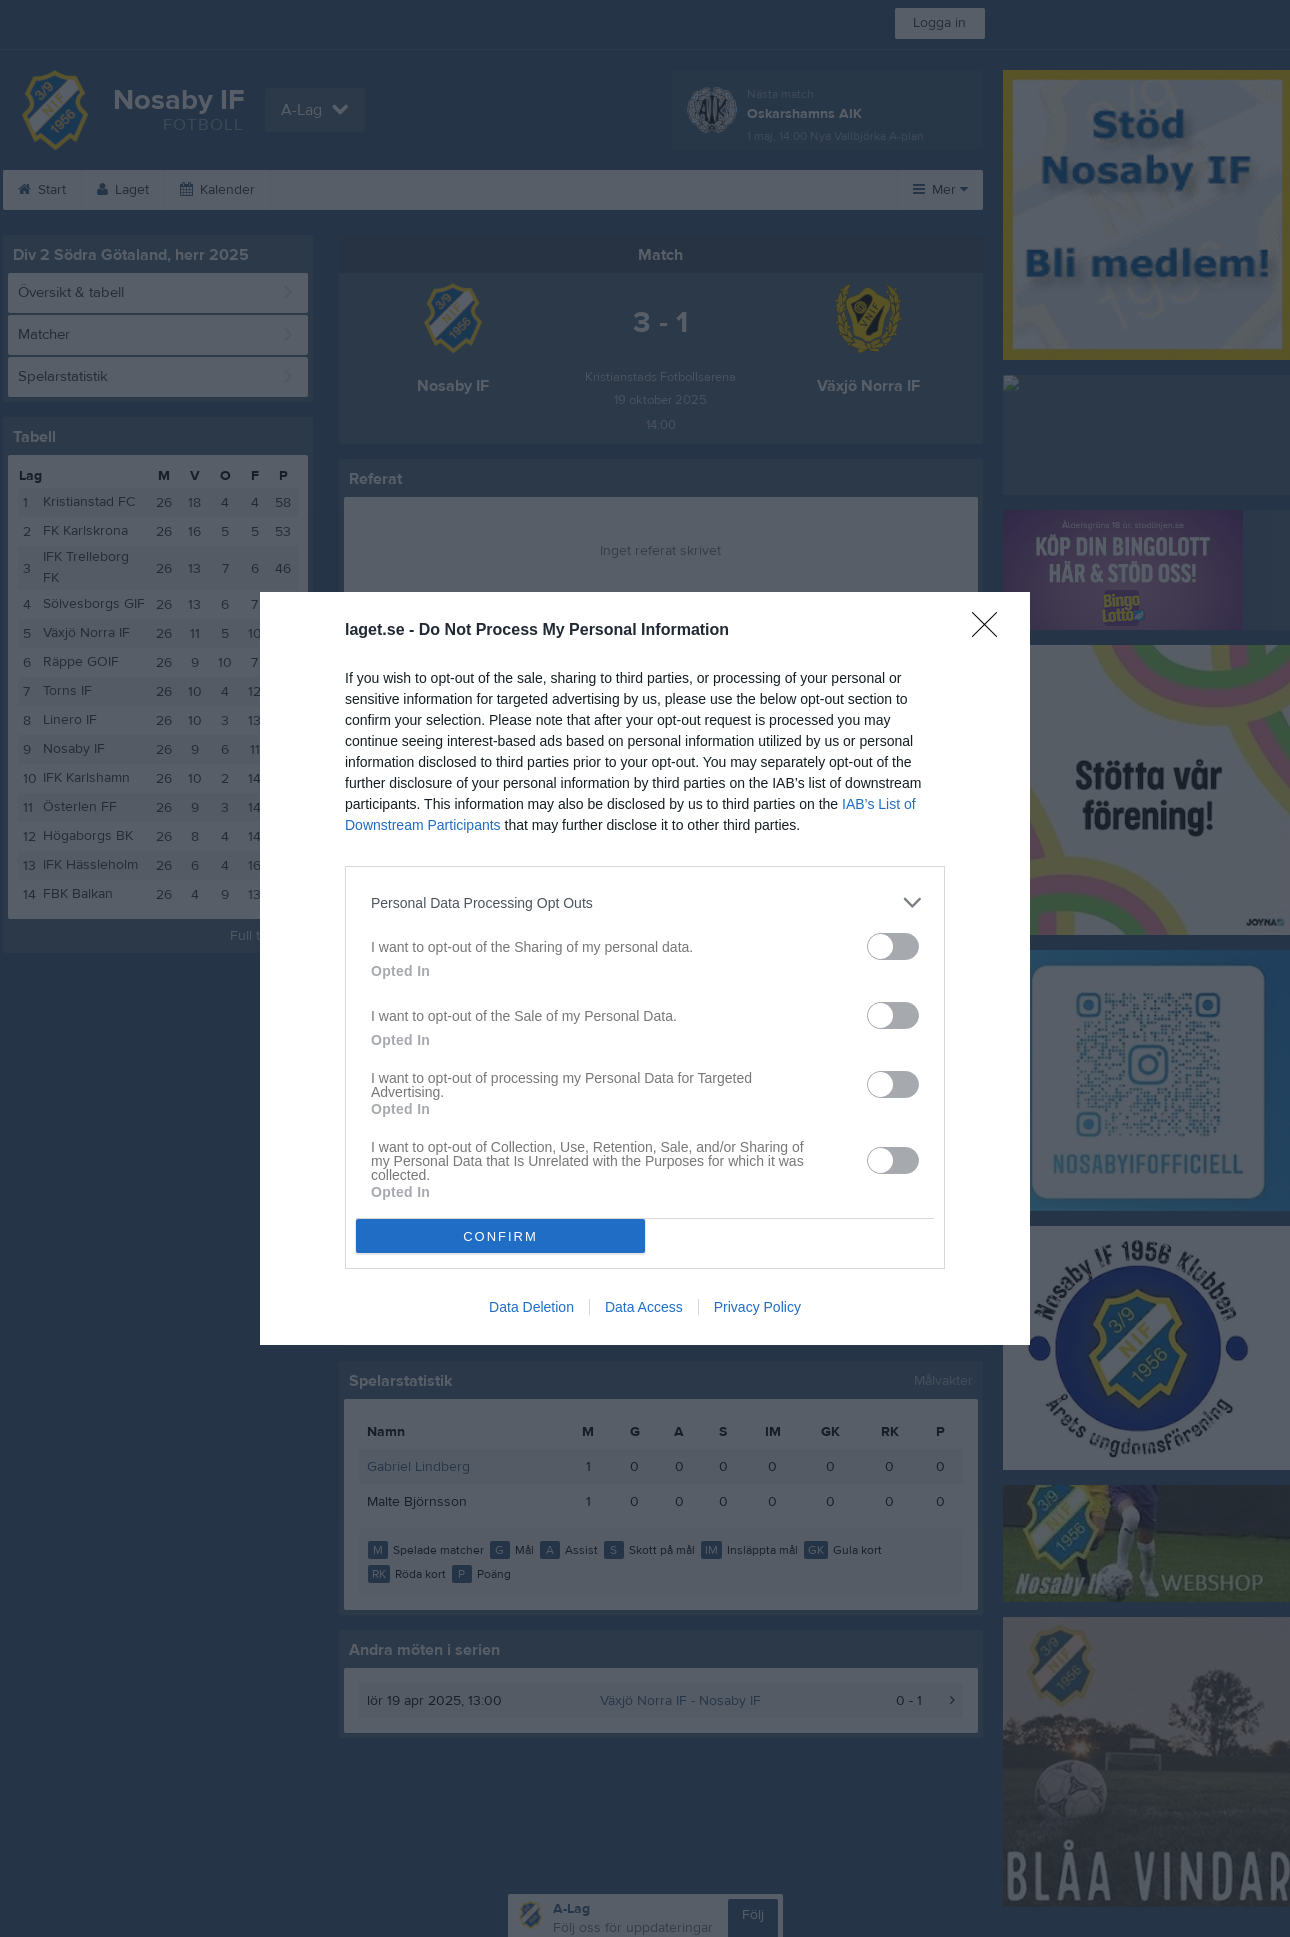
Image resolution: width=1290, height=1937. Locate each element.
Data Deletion (531, 1307)
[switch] (893, 946)
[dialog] (645, 968)
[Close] (991, 631)
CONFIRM (500, 1236)
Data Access (644, 1307)
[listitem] (645, 902)
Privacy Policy (757, 1307)
